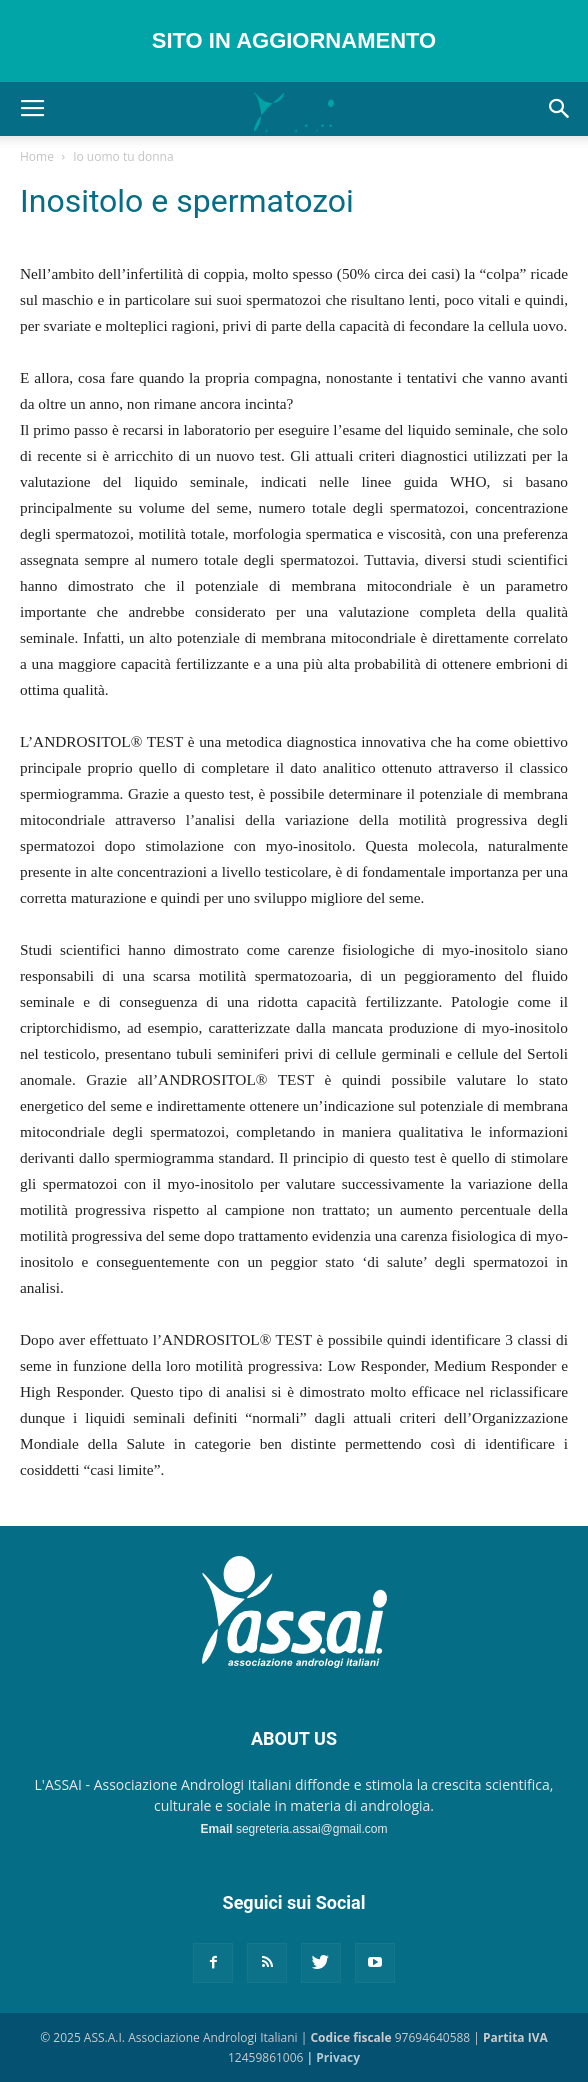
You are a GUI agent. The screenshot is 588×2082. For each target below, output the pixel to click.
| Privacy (333, 2057)
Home (37, 156)
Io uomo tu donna (123, 156)
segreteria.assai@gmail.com (312, 1829)
